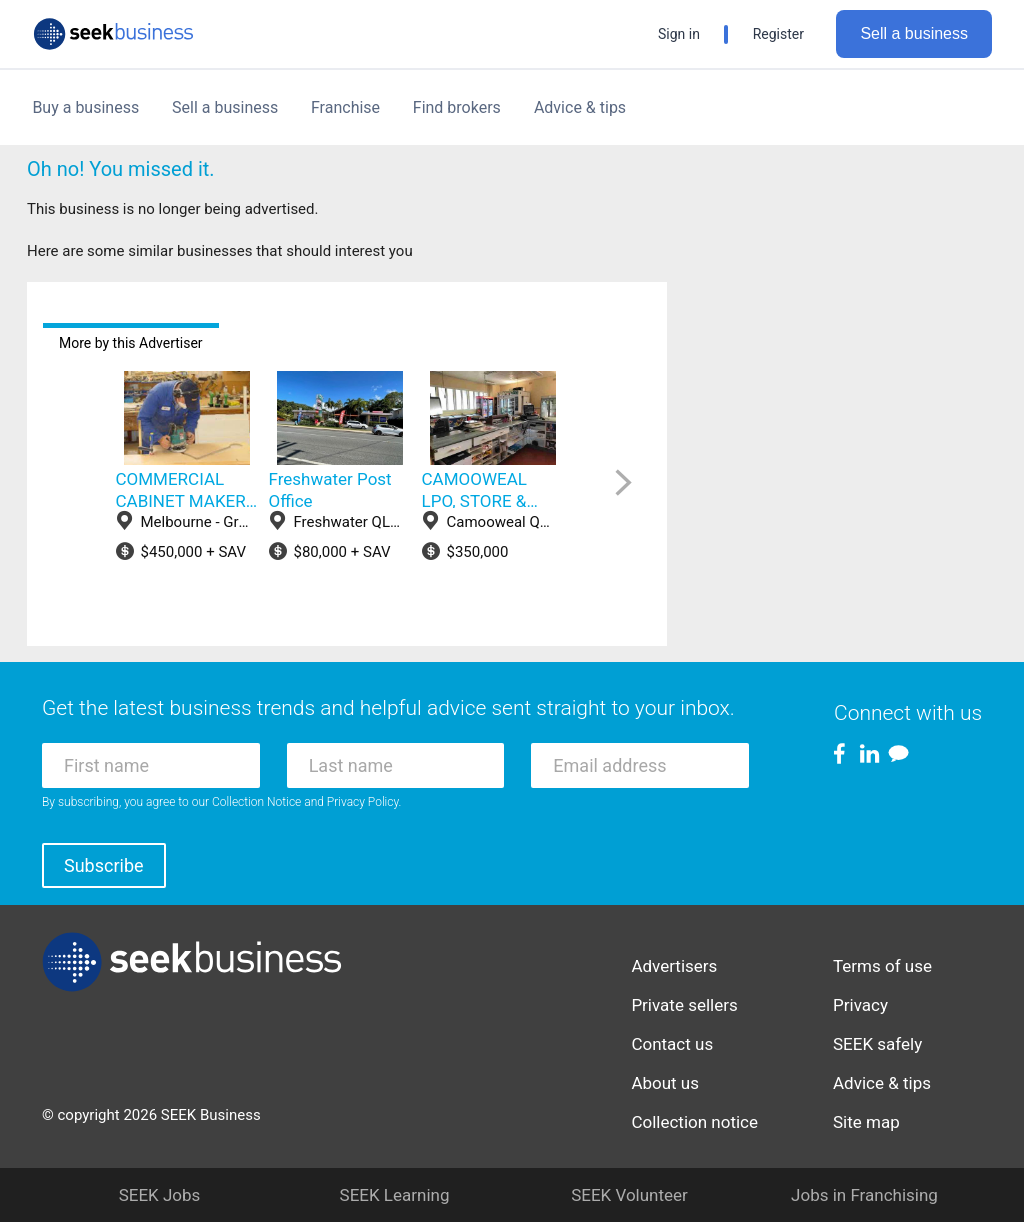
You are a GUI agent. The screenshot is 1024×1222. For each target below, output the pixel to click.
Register (778, 34)
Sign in (679, 34)
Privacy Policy (363, 802)
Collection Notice (256, 802)
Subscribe (104, 865)
